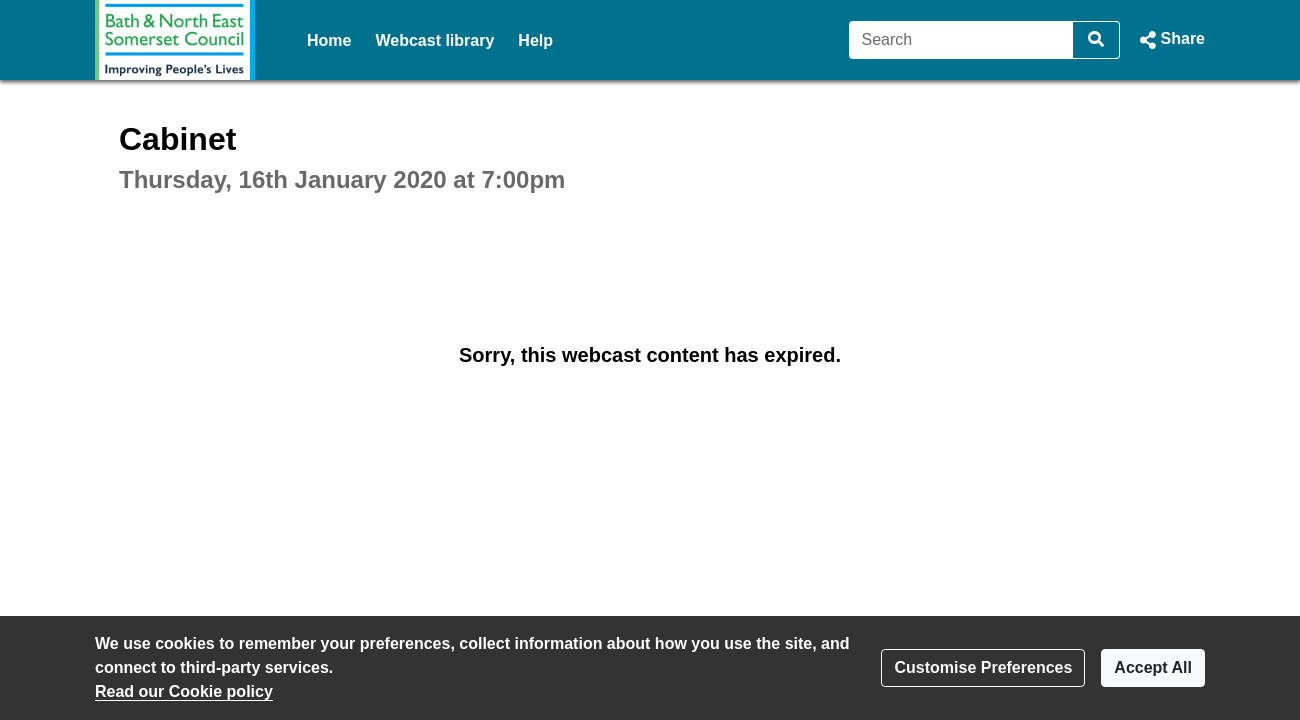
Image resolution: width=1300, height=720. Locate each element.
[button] (1170, 40)
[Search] (961, 40)
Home (329, 40)
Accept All (1153, 667)
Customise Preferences (983, 667)
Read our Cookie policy (184, 691)
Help (535, 40)
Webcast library (434, 40)
